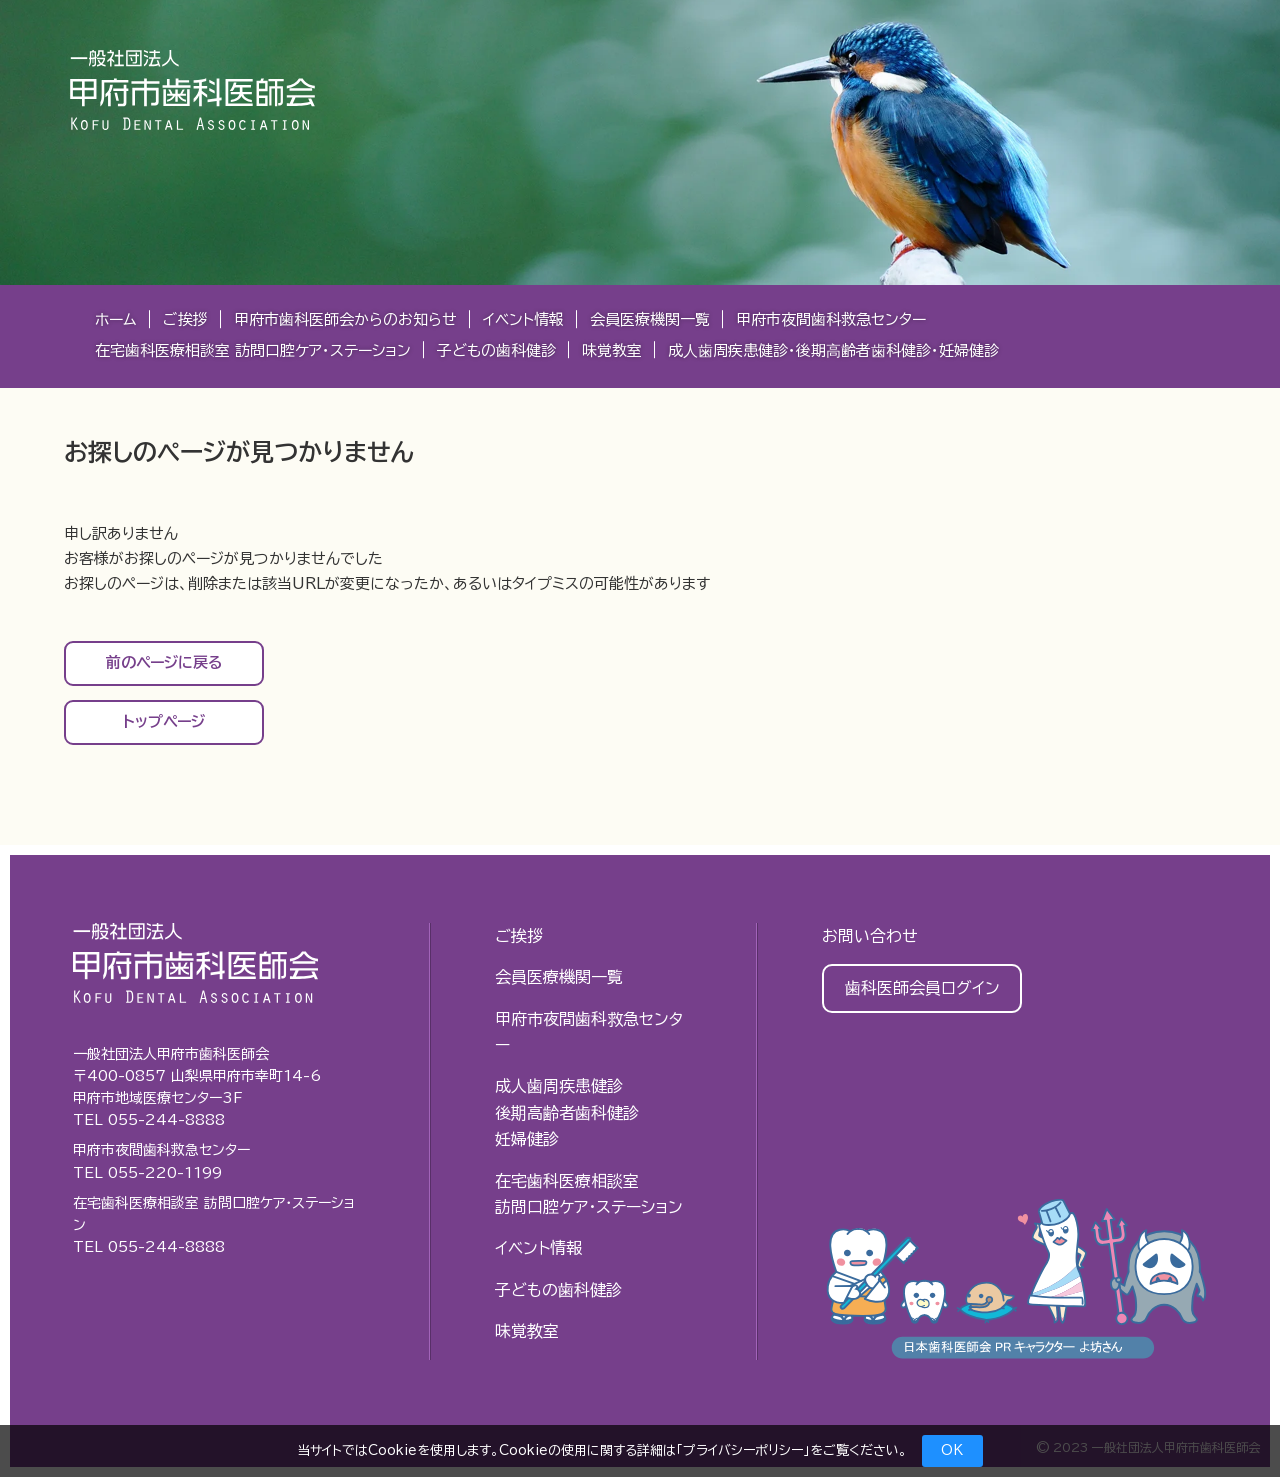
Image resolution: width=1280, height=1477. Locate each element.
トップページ (164, 721)
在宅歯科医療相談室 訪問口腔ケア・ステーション (253, 350)
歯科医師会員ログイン (922, 988)
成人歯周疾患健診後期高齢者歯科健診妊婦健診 (567, 1112)
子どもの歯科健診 (496, 350)
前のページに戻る (164, 662)
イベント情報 (523, 319)
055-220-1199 (165, 1173)
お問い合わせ (870, 936)
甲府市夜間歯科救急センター (831, 319)
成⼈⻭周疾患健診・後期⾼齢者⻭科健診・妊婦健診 (833, 350)
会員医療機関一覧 (650, 319)
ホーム (116, 319)
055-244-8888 (166, 1120)
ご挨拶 (185, 319)
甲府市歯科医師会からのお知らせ (345, 319)
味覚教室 (612, 350)
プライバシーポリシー (743, 1450)
